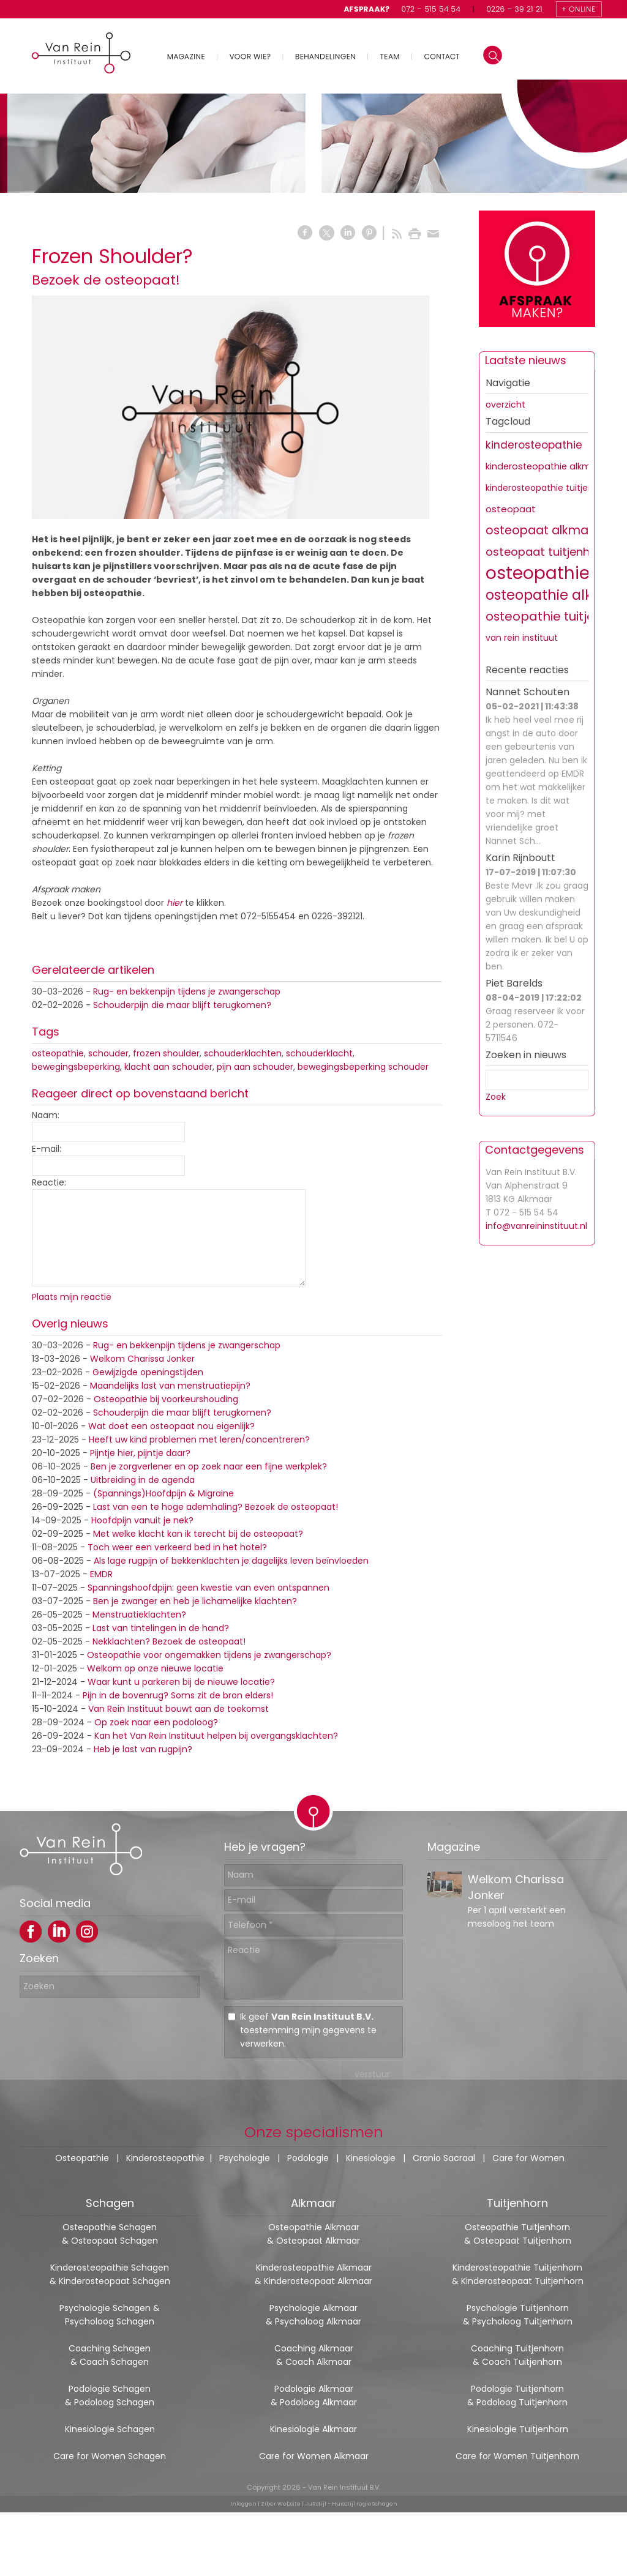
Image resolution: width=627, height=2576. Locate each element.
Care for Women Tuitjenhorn (517, 2456)
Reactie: (49, 1182)
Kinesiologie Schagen (110, 2429)
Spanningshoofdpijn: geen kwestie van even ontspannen (208, 1587)
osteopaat (511, 508)
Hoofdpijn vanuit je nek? (142, 1520)
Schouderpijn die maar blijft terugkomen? (182, 1005)
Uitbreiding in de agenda (143, 1480)
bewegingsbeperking (76, 1067)
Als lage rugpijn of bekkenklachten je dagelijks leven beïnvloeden (231, 1561)
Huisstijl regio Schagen (364, 2503)
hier (174, 903)
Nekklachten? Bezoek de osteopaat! (169, 1641)
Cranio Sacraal (444, 2158)
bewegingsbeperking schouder (363, 1067)
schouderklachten (243, 1053)
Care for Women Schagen (109, 2456)
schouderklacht (319, 1053)
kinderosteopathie (534, 445)
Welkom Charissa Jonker (142, 1359)
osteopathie (58, 1053)
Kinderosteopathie (165, 2158)
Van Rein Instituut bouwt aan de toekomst (178, 1709)
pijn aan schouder (255, 1067)
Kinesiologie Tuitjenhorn (517, 2429)
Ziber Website (281, 2503)
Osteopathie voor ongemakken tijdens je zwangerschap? (209, 1655)
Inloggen (243, 2503)
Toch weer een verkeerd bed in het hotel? (177, 1547)
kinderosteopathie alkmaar (546, 466)
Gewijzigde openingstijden (147, 1372)
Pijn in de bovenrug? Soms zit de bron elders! (178, 1695)
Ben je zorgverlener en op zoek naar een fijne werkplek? (209, 1466)
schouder (108, 1053)
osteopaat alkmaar (543, 530)
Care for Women (528, 2158)
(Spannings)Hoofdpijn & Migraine (163, 1493)
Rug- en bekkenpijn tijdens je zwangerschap (186, 991)
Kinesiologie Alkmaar (313, 2429)
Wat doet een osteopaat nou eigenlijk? (171, 1426)
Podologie (308, 2158)
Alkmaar (313, 2203)
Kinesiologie (371, 2158)
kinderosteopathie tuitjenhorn (549, 488)
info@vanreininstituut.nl (536, 1226)
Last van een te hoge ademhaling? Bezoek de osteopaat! (215, 1507)
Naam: (45, 1115)
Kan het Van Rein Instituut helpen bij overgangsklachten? (216, 1736)
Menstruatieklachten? (139, 1614)
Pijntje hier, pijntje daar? (140, 1453)
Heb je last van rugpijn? (143, 1749)
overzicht (505, 404)
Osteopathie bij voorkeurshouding (166, 1399)
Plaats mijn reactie (71, 1297)
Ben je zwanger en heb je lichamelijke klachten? (195, 1601)
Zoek (496, 1097)
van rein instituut (522, 638)
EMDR (101, 1574)
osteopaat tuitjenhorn (547, 551)
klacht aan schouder (168, 1067)
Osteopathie (82, 2158)
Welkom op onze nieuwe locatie (155, 1668)
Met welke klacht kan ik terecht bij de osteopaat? (198, 1534)
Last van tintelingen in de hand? (160, 1628)
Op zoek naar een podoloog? (156, 1722)
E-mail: (46, 1149)
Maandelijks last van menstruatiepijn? (170, 1385)
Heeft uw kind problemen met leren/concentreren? (199, 1439)
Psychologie (244, 2158)
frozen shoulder (166, 1053)
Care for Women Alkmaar (314, 2456)
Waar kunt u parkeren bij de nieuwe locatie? (181, 1682)
